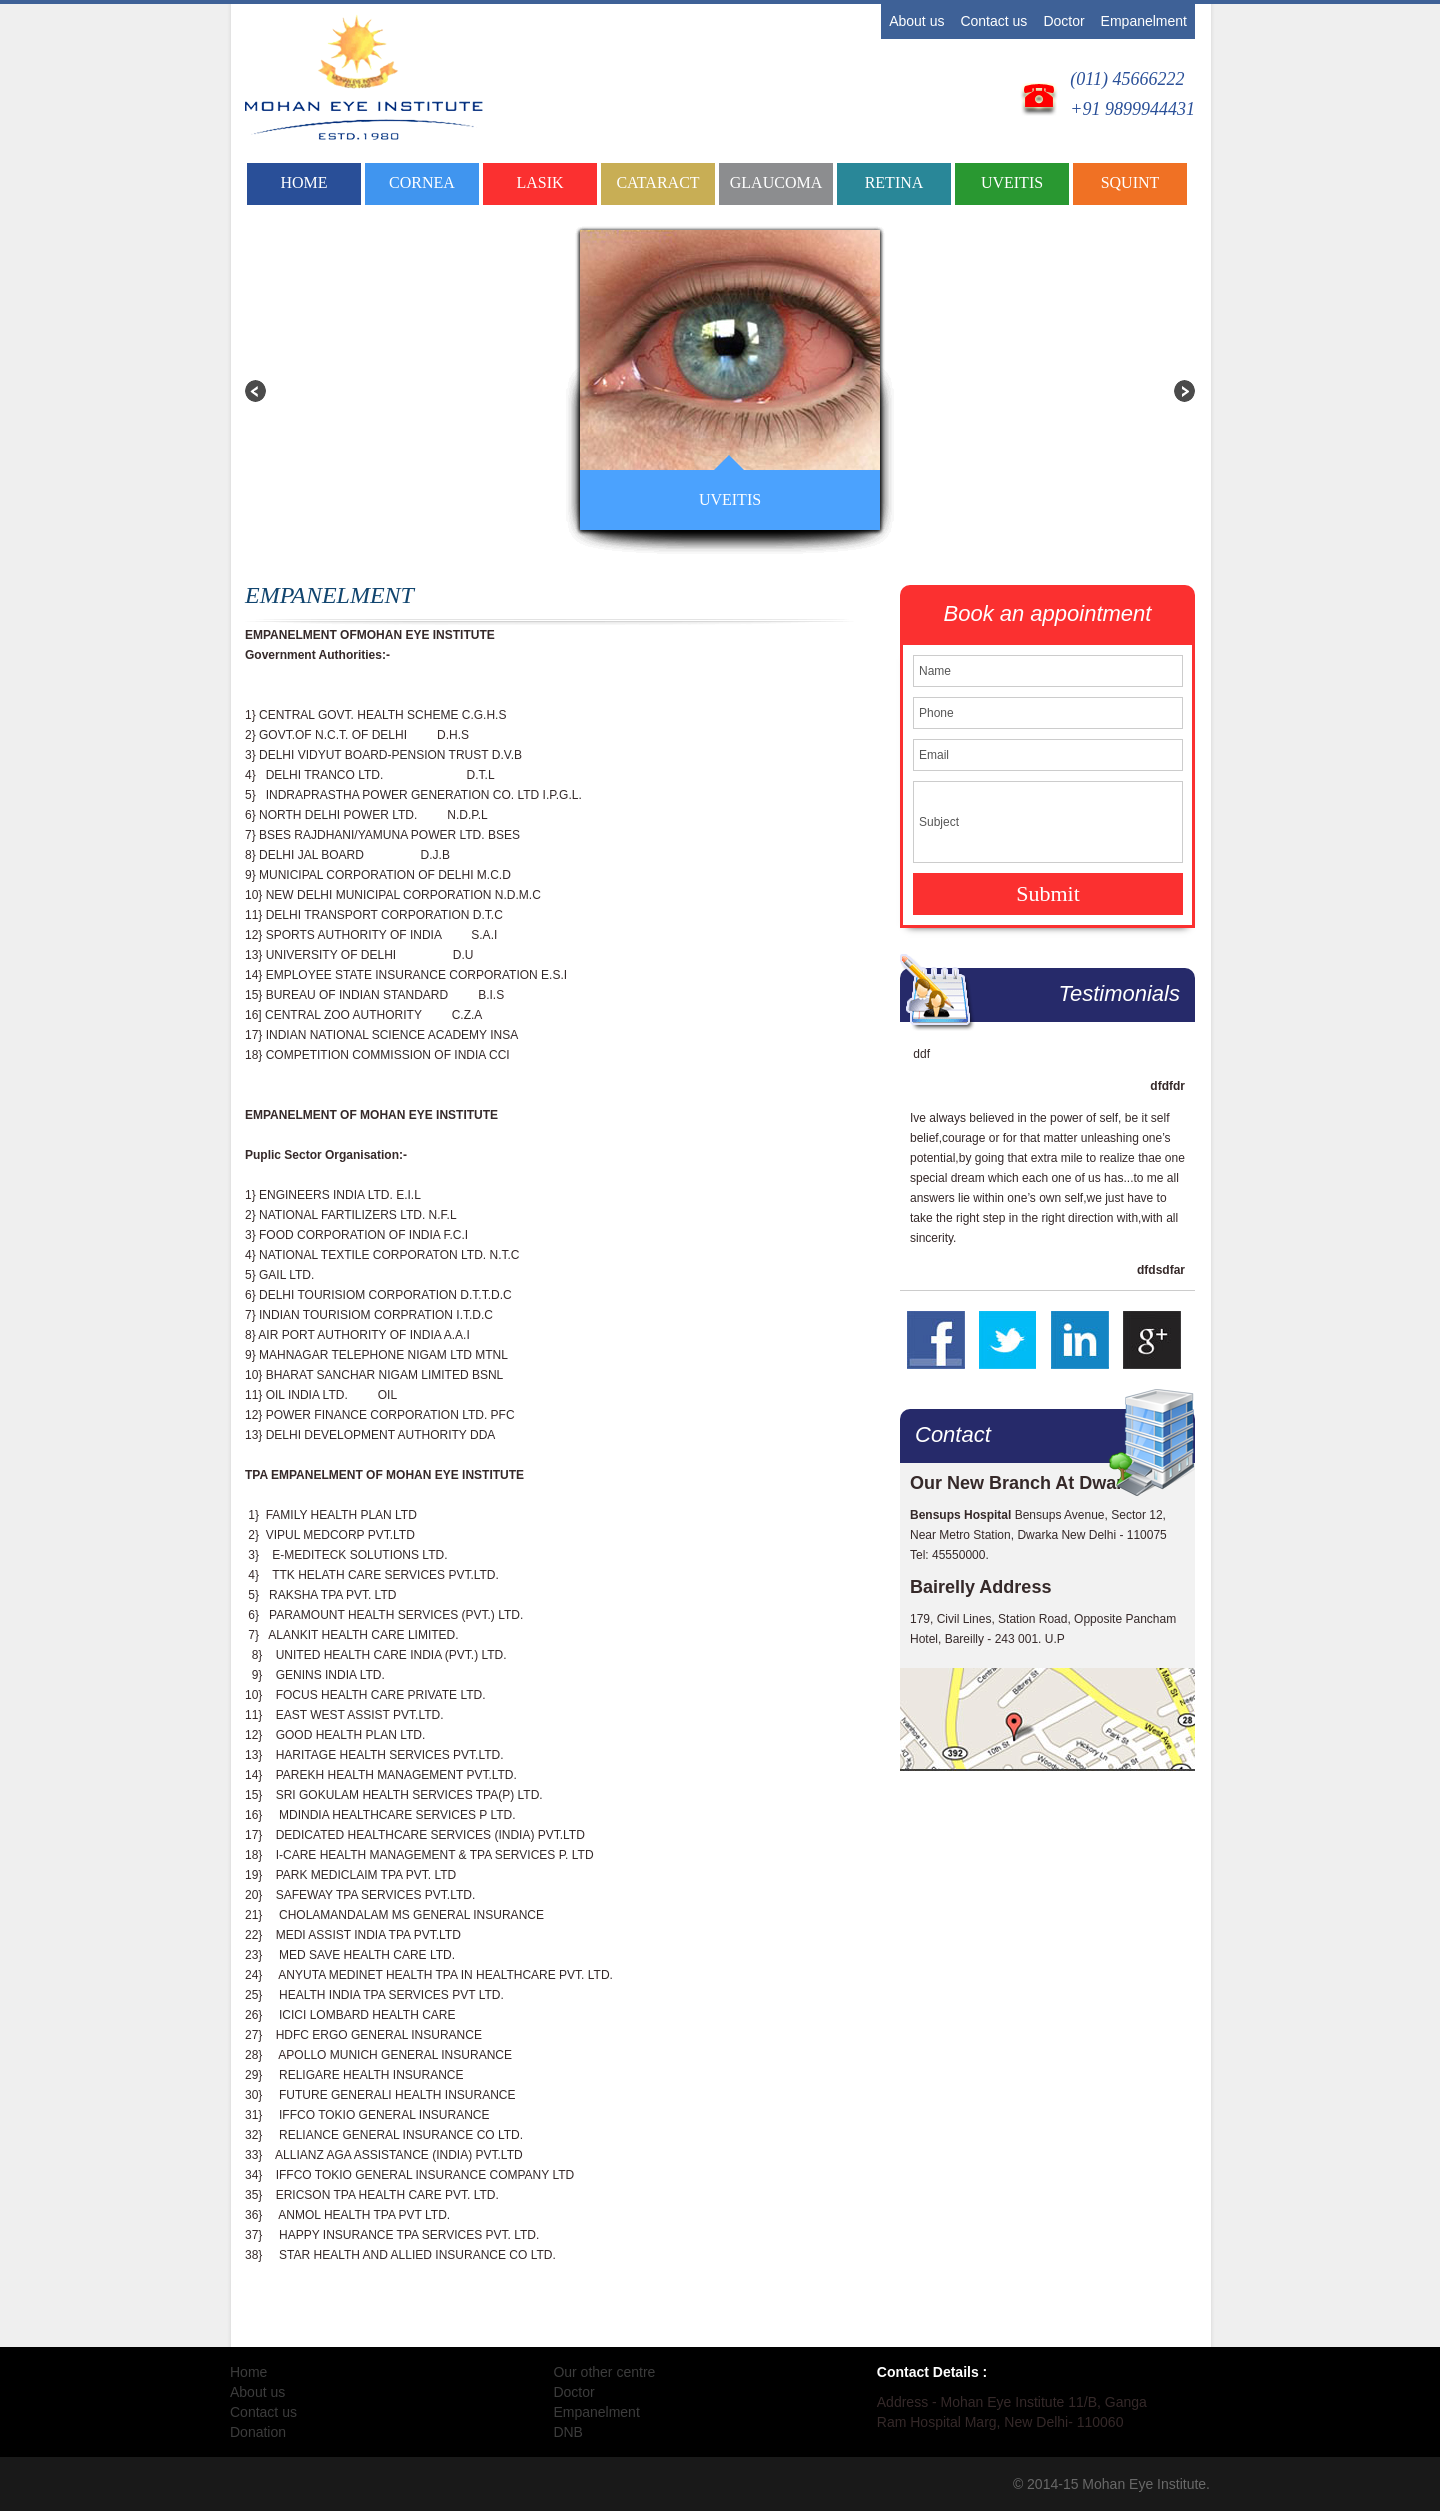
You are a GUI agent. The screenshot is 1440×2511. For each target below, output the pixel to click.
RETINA (894, 182)
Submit (1048, 893)
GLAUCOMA (776, 182)
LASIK (539, 182)
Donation (258, 2432)
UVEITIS (1012, 182)
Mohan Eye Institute (1144, 2484)
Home (303, 182)
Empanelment (1144, 21)
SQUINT (1130, 182)
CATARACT (657, 182)
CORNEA (422, 182)
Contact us (993, 21)
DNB (568, 2432)
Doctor (1063, 21)
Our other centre (604, 2372)
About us (916, 21)
